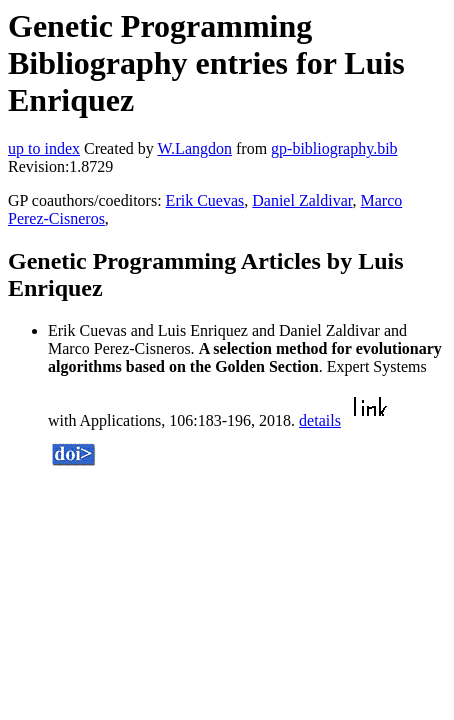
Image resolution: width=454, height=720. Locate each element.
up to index (44, 148)
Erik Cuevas (205, 200)
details (320, 420)
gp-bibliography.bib (334, 148)
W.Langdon (194, 148)
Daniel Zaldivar (302, 200)
